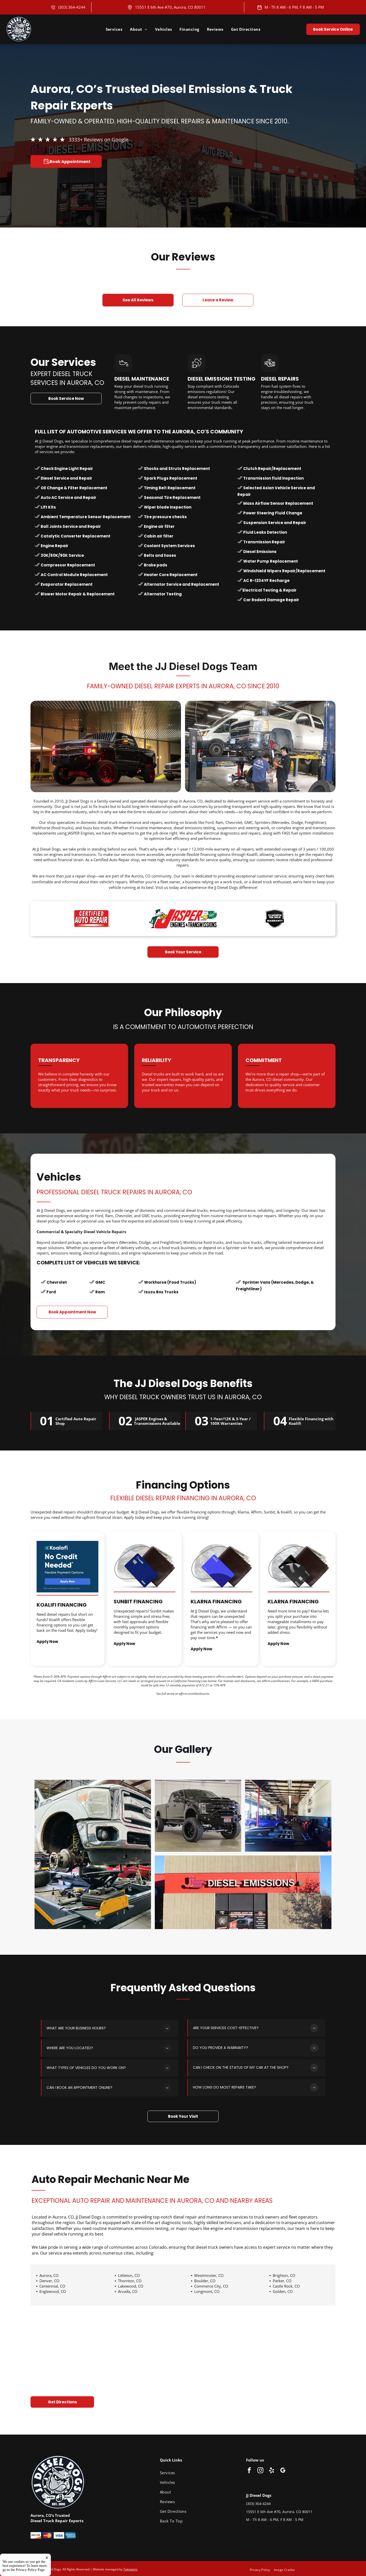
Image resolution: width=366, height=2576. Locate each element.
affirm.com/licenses (276, 1681)
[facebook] (249, 2471)
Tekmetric (130, 2569)
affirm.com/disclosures (194, 1693)
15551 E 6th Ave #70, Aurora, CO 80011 (170, 7)
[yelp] (271, 2471)
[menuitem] (114, 29)
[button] (30, 283)
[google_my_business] (282, 2471)
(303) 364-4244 (71, 7)
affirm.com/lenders (229, 1676)
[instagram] (260, 2471)
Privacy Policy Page (30, 2570)
